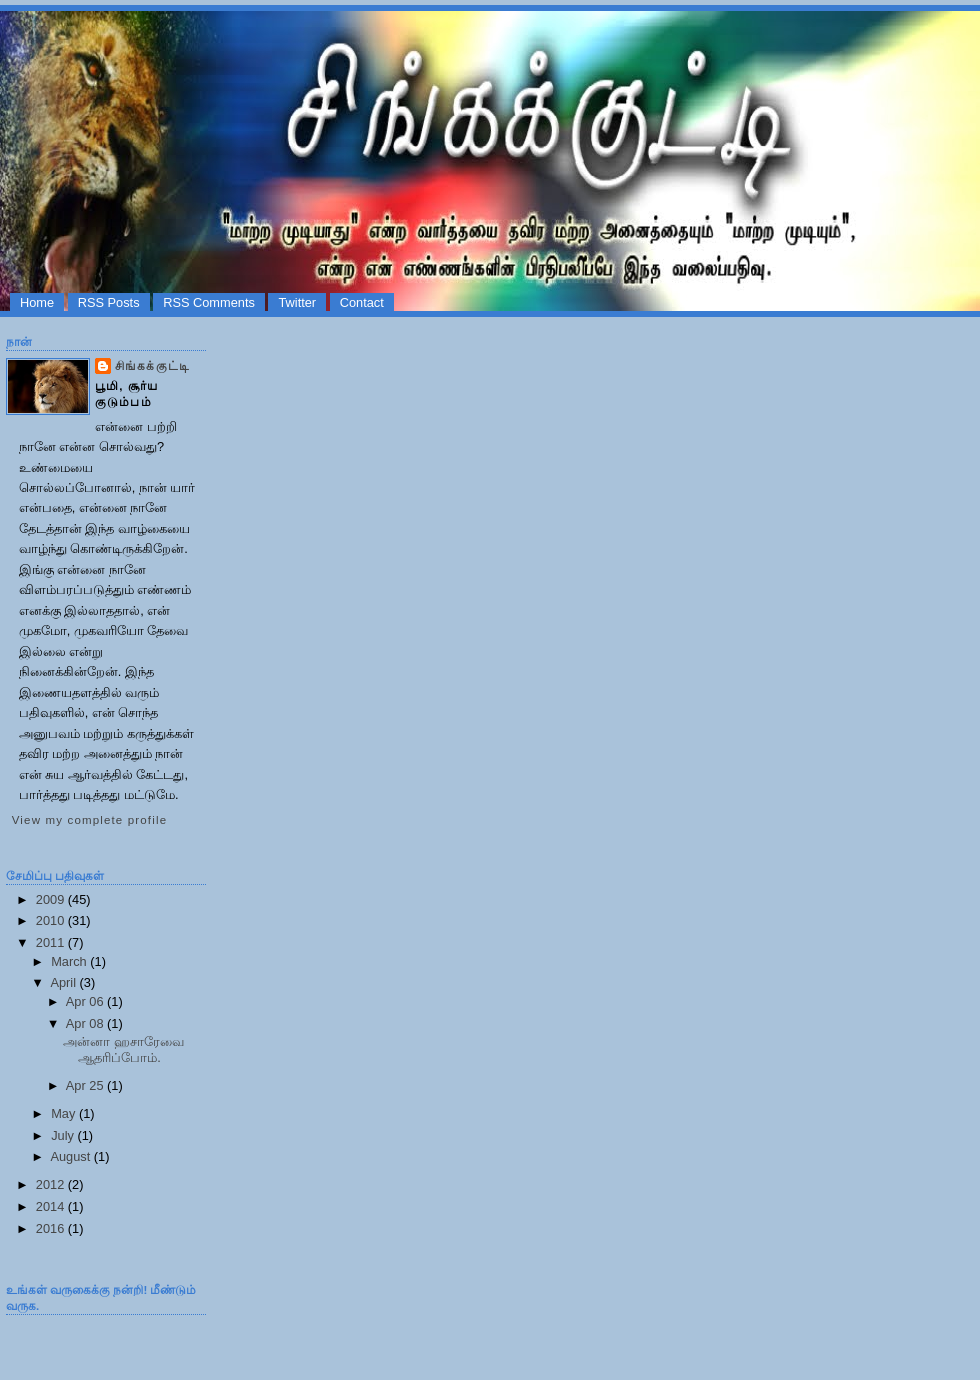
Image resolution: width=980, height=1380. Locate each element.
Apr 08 (86, 1023)
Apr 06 (86, 1001)
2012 (52, 1184)
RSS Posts (109, 302)
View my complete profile (89, 820)
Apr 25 (86, 1085)
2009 (52, 899)
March (70, 961)
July (64, 1135)
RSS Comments (209, 302)
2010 (52, 920)
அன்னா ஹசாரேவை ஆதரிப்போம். (123, 1049)
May (65, 1113)
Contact (362, 302)
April (64, 982)
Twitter (297, 302)
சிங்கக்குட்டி (152, 366)
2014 (52, 1206)
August (71, 1156)
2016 (52, 1228)
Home (37, 302)
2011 (52, 942)
